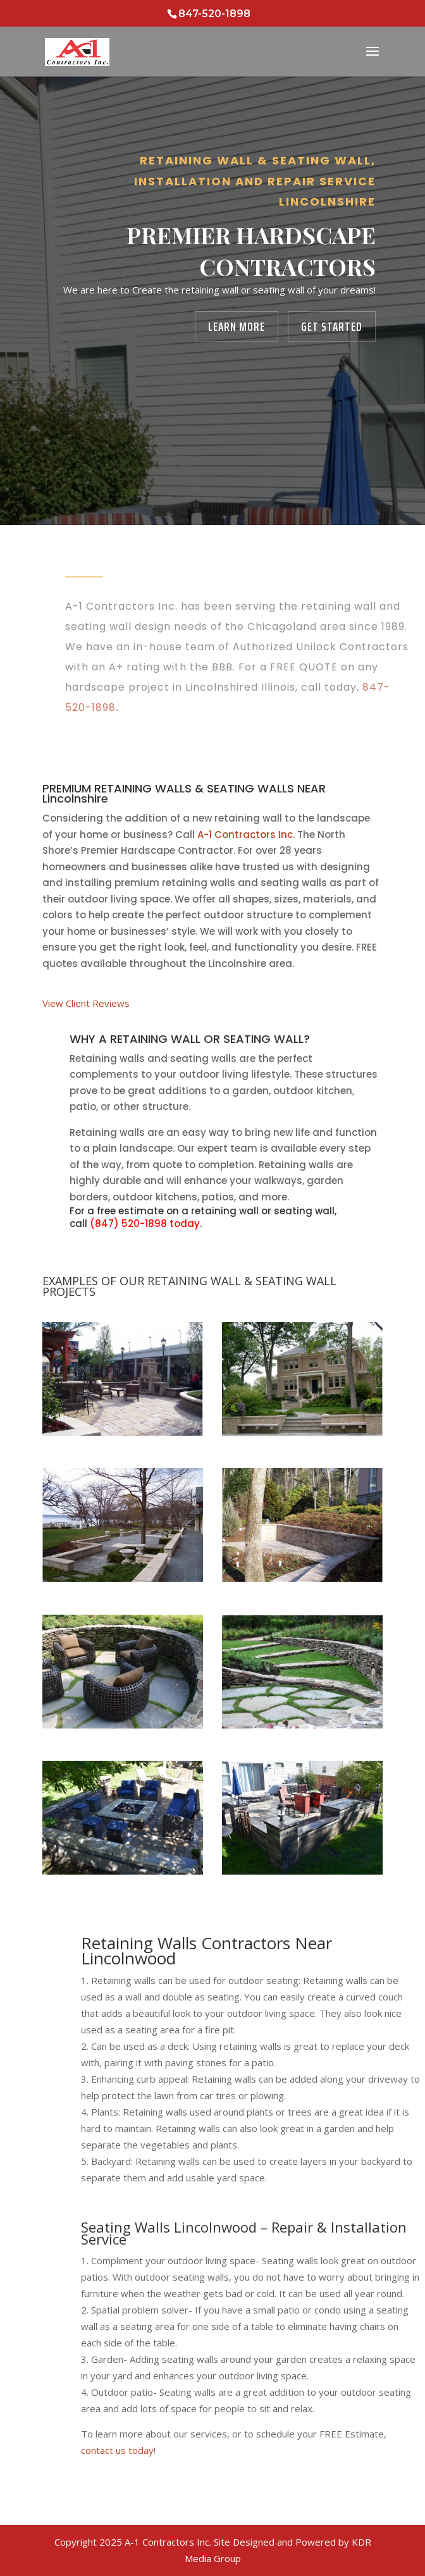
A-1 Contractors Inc (245, 834)
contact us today (117, 2450)
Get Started (331, 326)
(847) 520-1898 (128, 1223)
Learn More (236, 326)
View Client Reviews (86, 1003)
